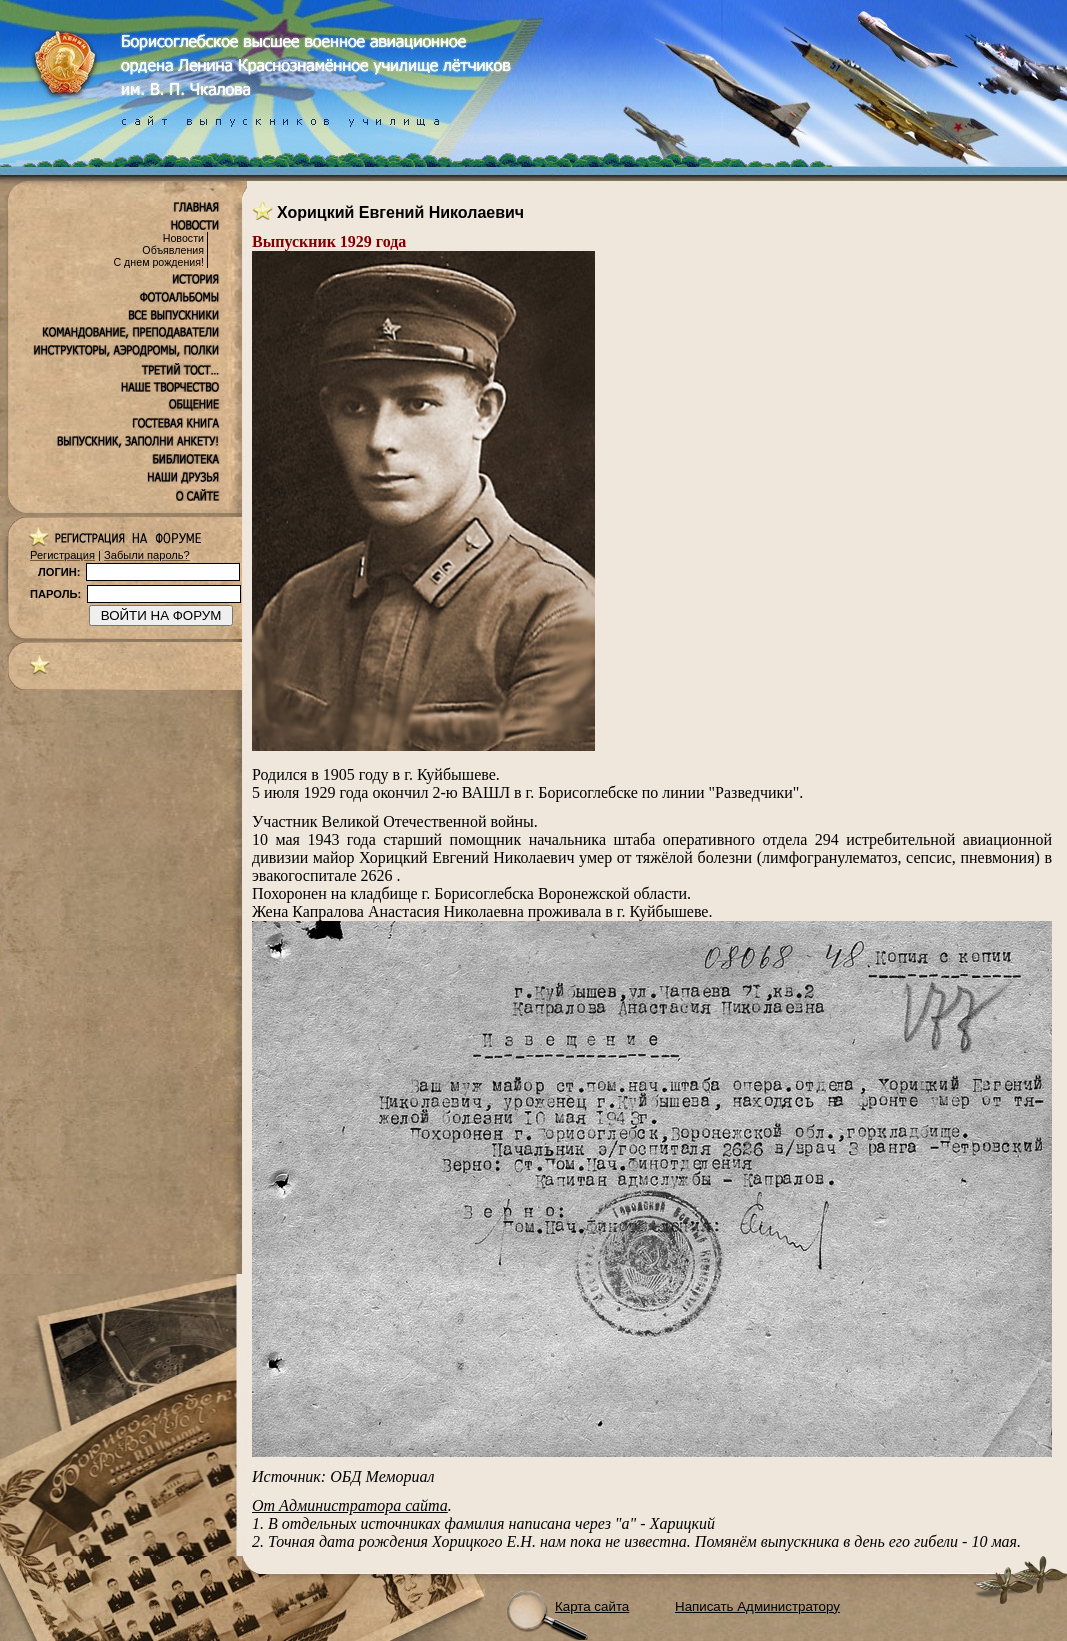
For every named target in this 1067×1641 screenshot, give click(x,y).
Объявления (173, 250)
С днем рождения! (158, 262)
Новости (183, 238)
